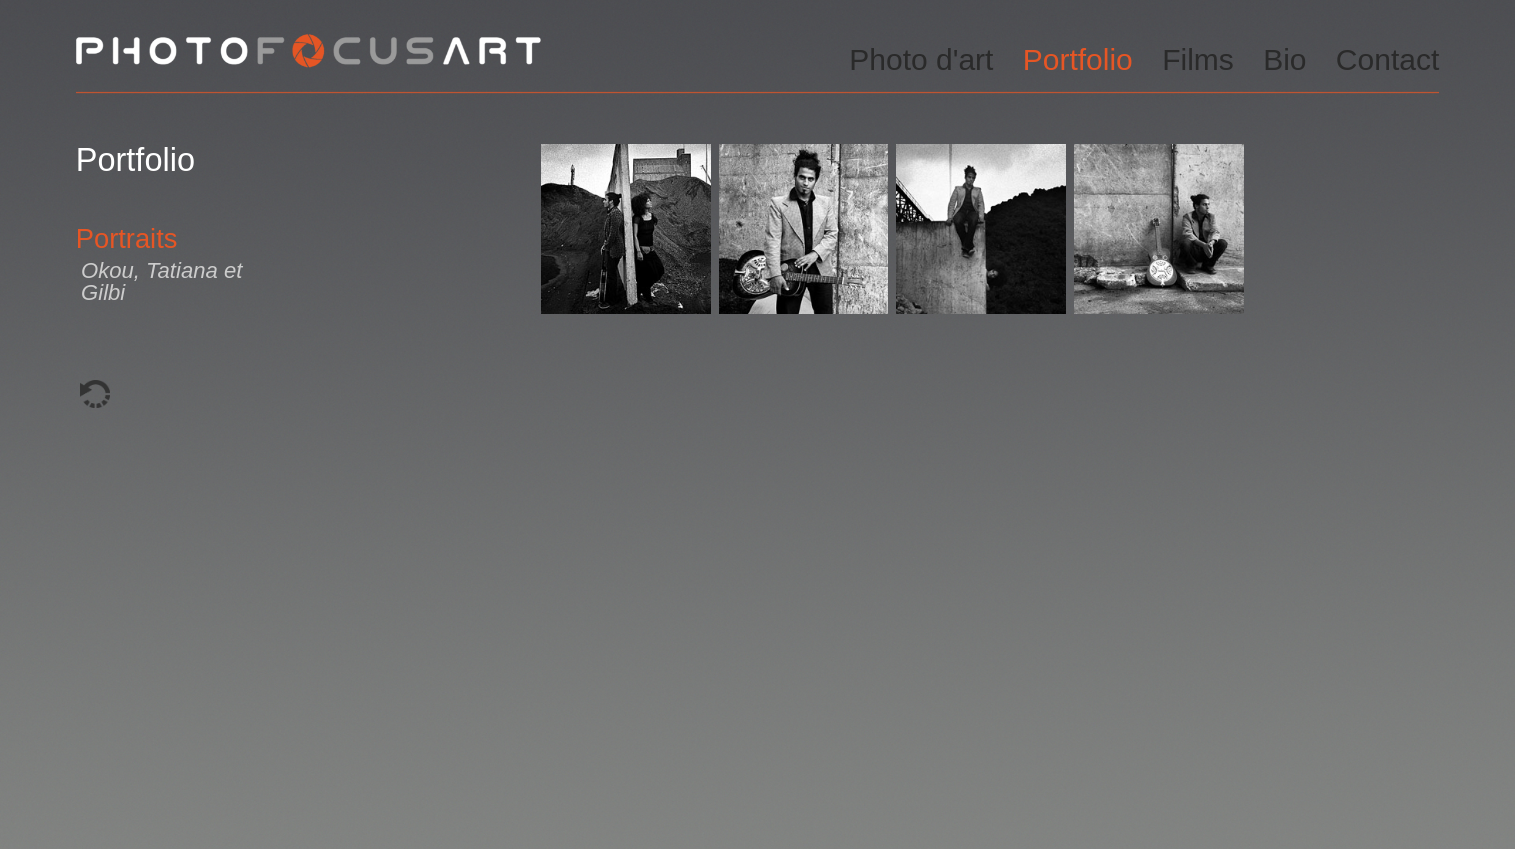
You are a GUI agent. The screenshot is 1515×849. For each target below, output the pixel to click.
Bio (1284, 59)
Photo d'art (921, 59)
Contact (1387, 59)
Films (1198, 59)
